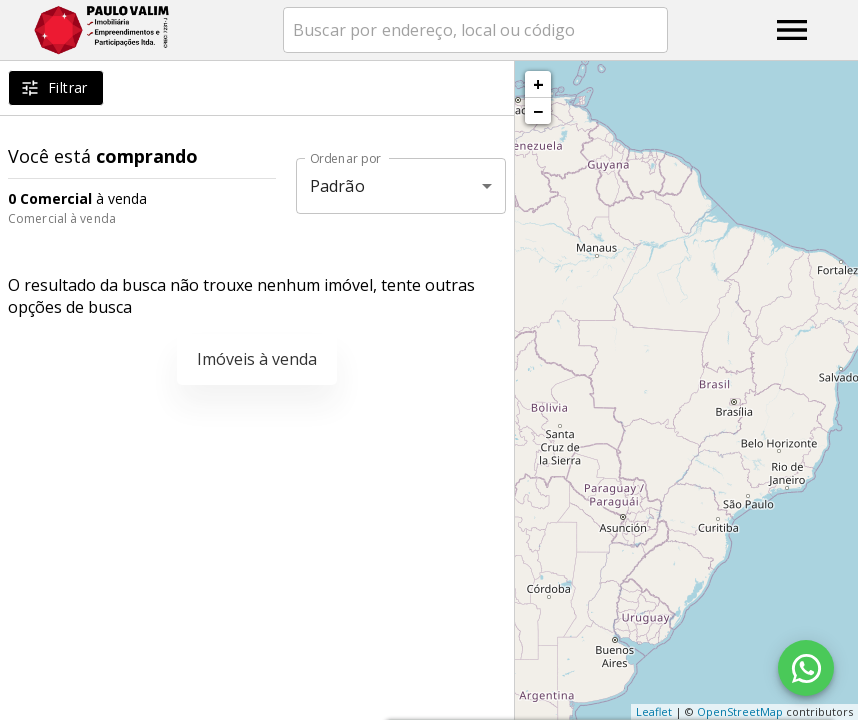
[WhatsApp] (806, 668)
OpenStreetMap (740, 711)
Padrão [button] (337, 186)
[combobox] (475, 30)
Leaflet (654, 711)
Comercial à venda (62, 218)
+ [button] (538, 84)
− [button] (538, 111)
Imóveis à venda (257, 359)
